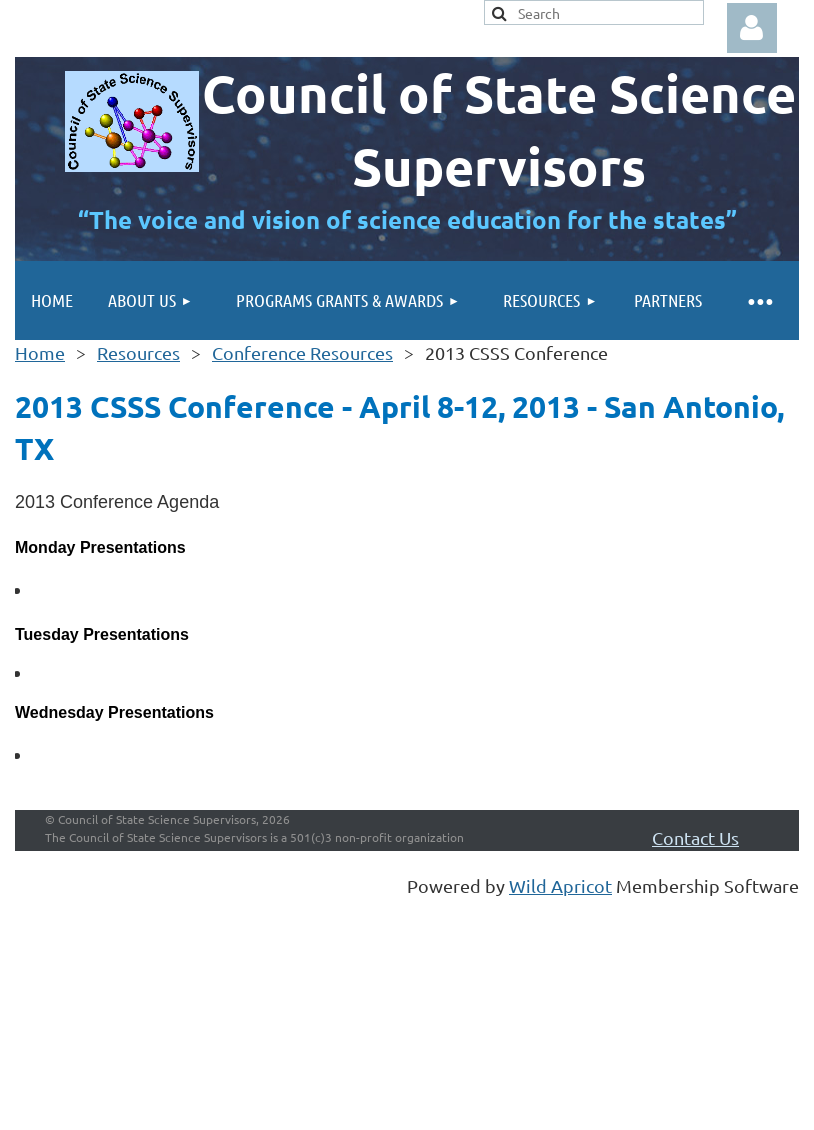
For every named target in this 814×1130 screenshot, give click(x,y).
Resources (138, 352)
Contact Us (695, 837)
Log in (752, 28)
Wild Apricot (560, 885)
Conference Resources (302, 352)
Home (40, 352)
